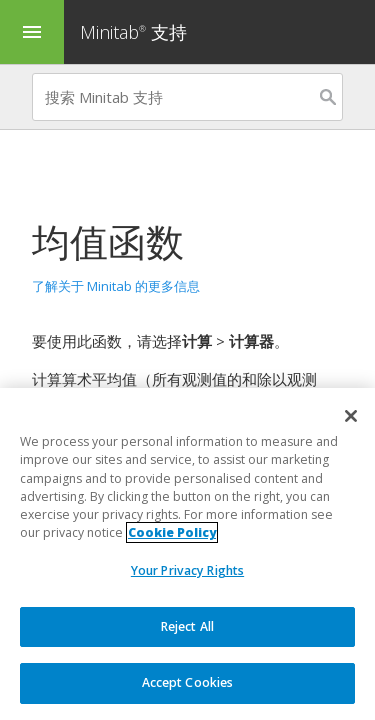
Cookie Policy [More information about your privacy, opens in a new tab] (172, 532)
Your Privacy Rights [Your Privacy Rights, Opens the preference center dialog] (187, 570)
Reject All (187, 626)
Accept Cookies (188, 682)
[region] (187, 554)
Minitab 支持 (133, 32)
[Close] (351, 416)
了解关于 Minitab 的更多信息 (116, 286)
